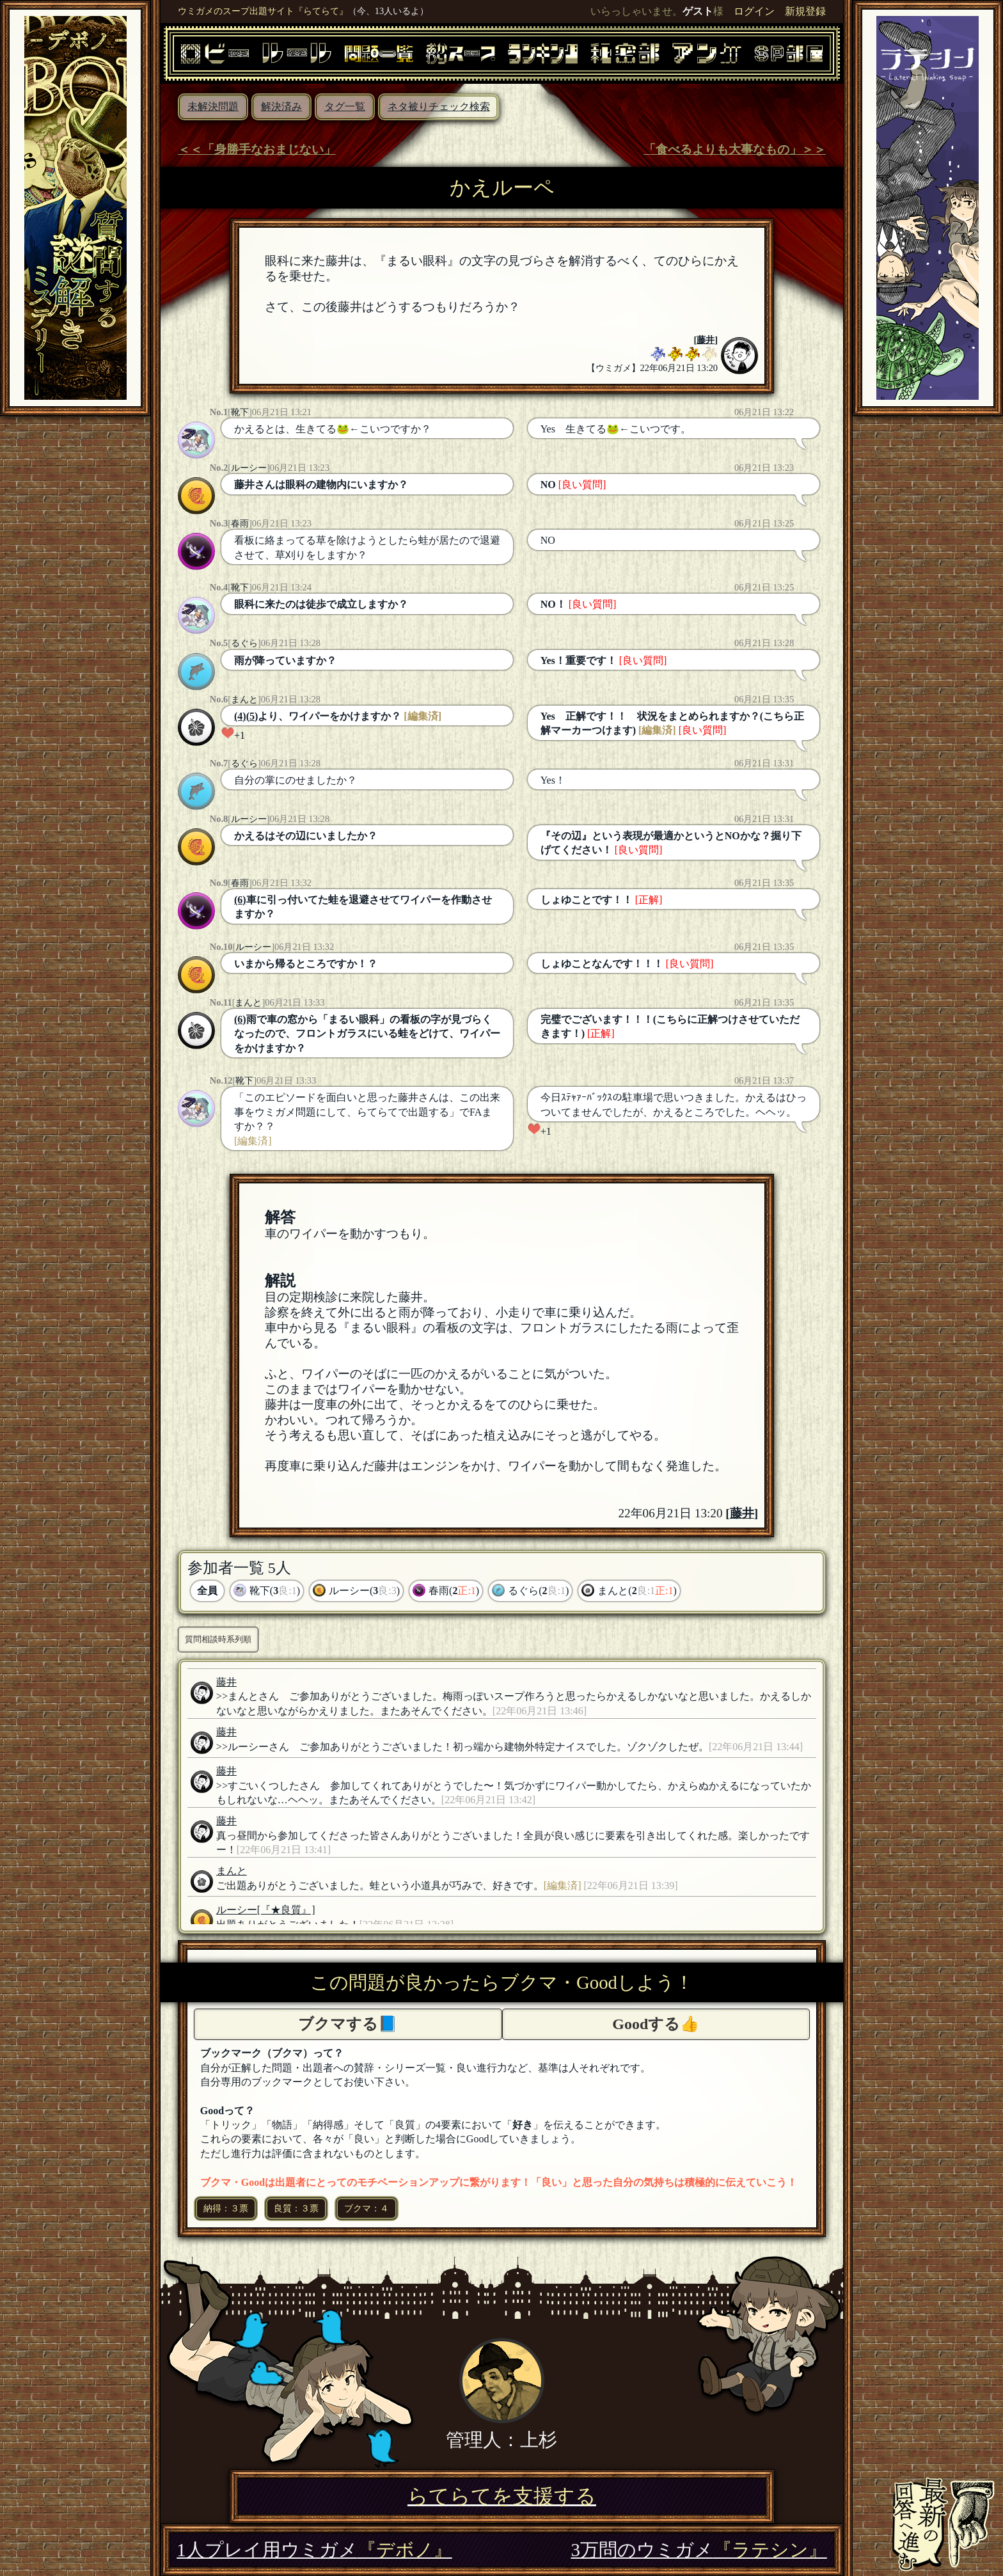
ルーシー (249, 467)
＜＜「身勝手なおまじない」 (257, 149)
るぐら (244, 643)
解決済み (281, 106)
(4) (240, 716)
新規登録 (805, 11)
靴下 (240, 412)
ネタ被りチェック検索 (439, 106)
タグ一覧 (344, 106)
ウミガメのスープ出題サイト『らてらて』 (263, 11)
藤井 (706, 340)
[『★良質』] (286, 1909)
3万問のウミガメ (698, 2550)
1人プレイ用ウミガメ (314, 2550)
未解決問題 (213, 106)
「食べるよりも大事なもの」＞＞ (735, 149)
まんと (244, 699)
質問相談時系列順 (218, 1639)
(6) (240, 899)
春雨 (240, 523)
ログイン (754, 11)
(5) (252, 716)
